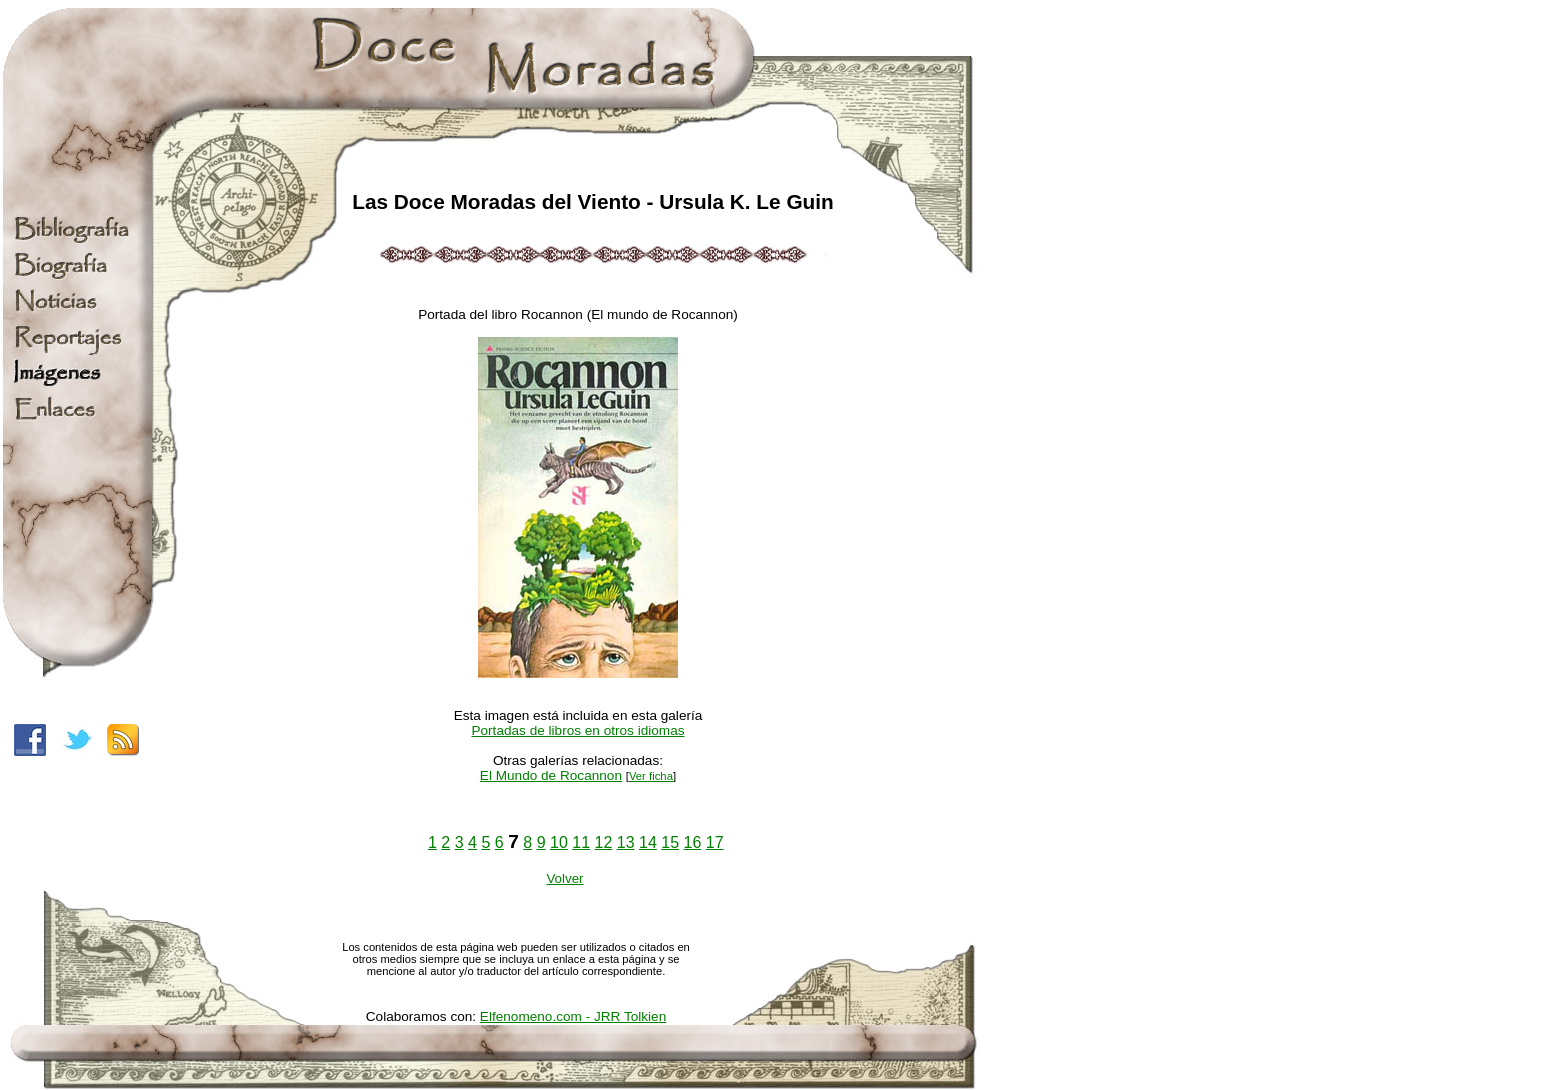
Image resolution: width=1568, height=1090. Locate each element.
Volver (564, 878)
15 (670, 842)
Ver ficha (651, 776)
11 (581, 842)
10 (559, 842)
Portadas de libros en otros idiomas (577, 730)
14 (648, 842)
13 (626, 842)
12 (604, 842)
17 (715, 842)
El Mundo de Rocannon (551, 775)
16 (693, 842)
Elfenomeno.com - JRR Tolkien (573, 1016)
